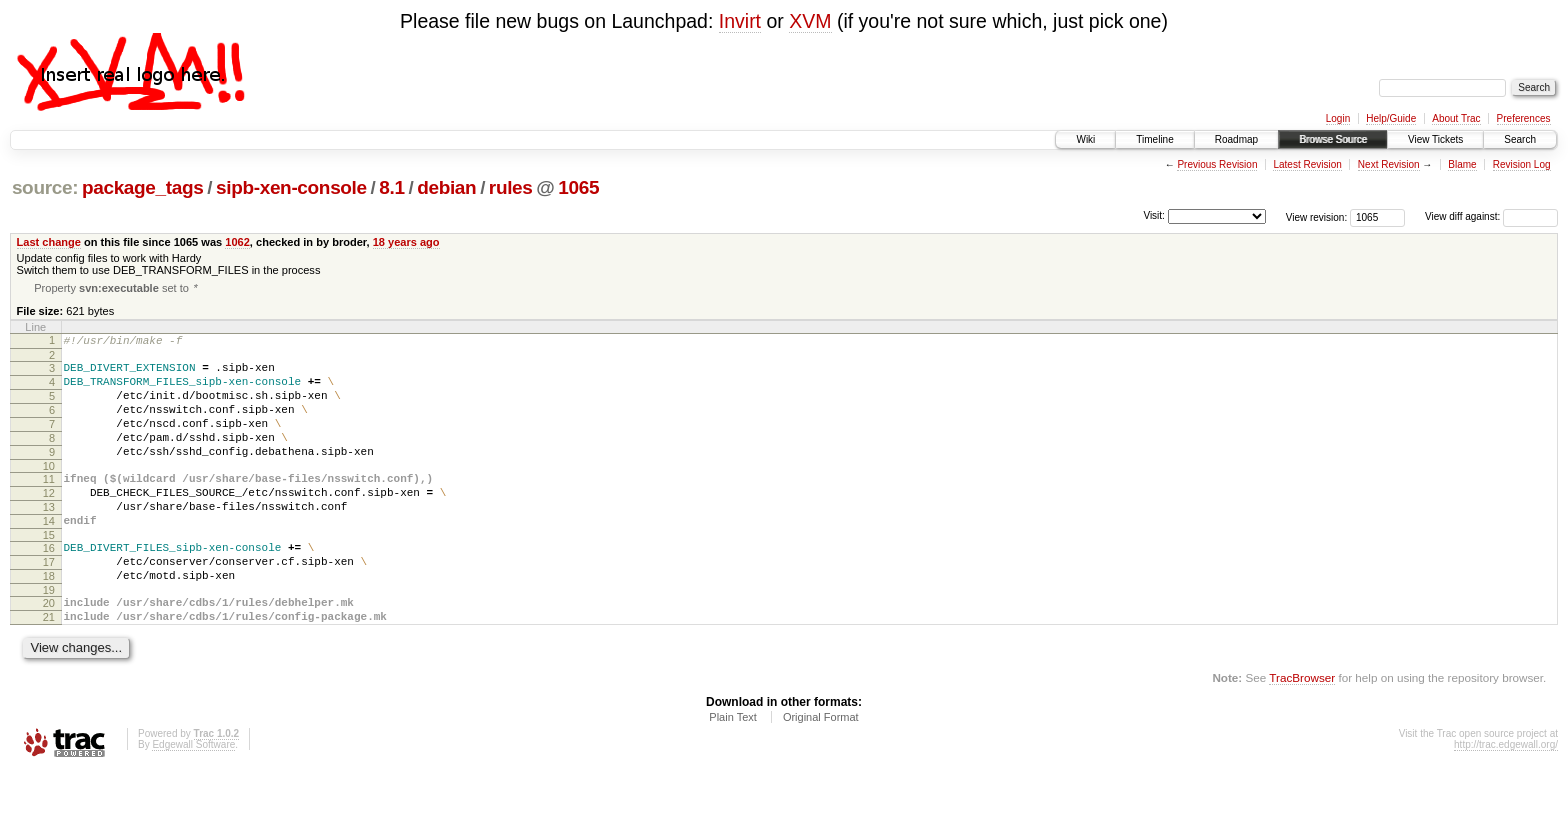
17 (49, 603)
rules (511, 187)
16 (49, 586)
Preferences (1524, 118)
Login (1338, 118)
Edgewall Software (193, 797)
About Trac (1456, 118)
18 (49, 620)
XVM (810, 21)
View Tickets (1435, 139)
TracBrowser (1302, 730)
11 (49, 505)
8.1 (391, 187)
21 (49, 667)
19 (49, 637)
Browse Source (1333, 139)
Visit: (1154, 215)
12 (49, 522)
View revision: (1317, 216)
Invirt (740, 21)
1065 (578, 187)
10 (49, 492)
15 (49, 573)
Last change (49, 242)
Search (1520, 139)
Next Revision (1389, 164)
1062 (237, 242)
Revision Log (1522, 164)
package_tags (143, 187)
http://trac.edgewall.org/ (1506, 797)
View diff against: (1491, 216)
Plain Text (733, 770)
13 (49, 539)
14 (49, 556)
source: (45, 187)
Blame (1462, 164)
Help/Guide (1391, 118)
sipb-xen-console (291, 187)
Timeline (1154, 139)
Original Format (821, 770)
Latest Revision (1307, 164)
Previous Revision (1217, 164)
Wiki (1085, 139)
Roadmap (1236, 139)
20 (49, 650)
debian (446, 187)
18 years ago (406, 242)
